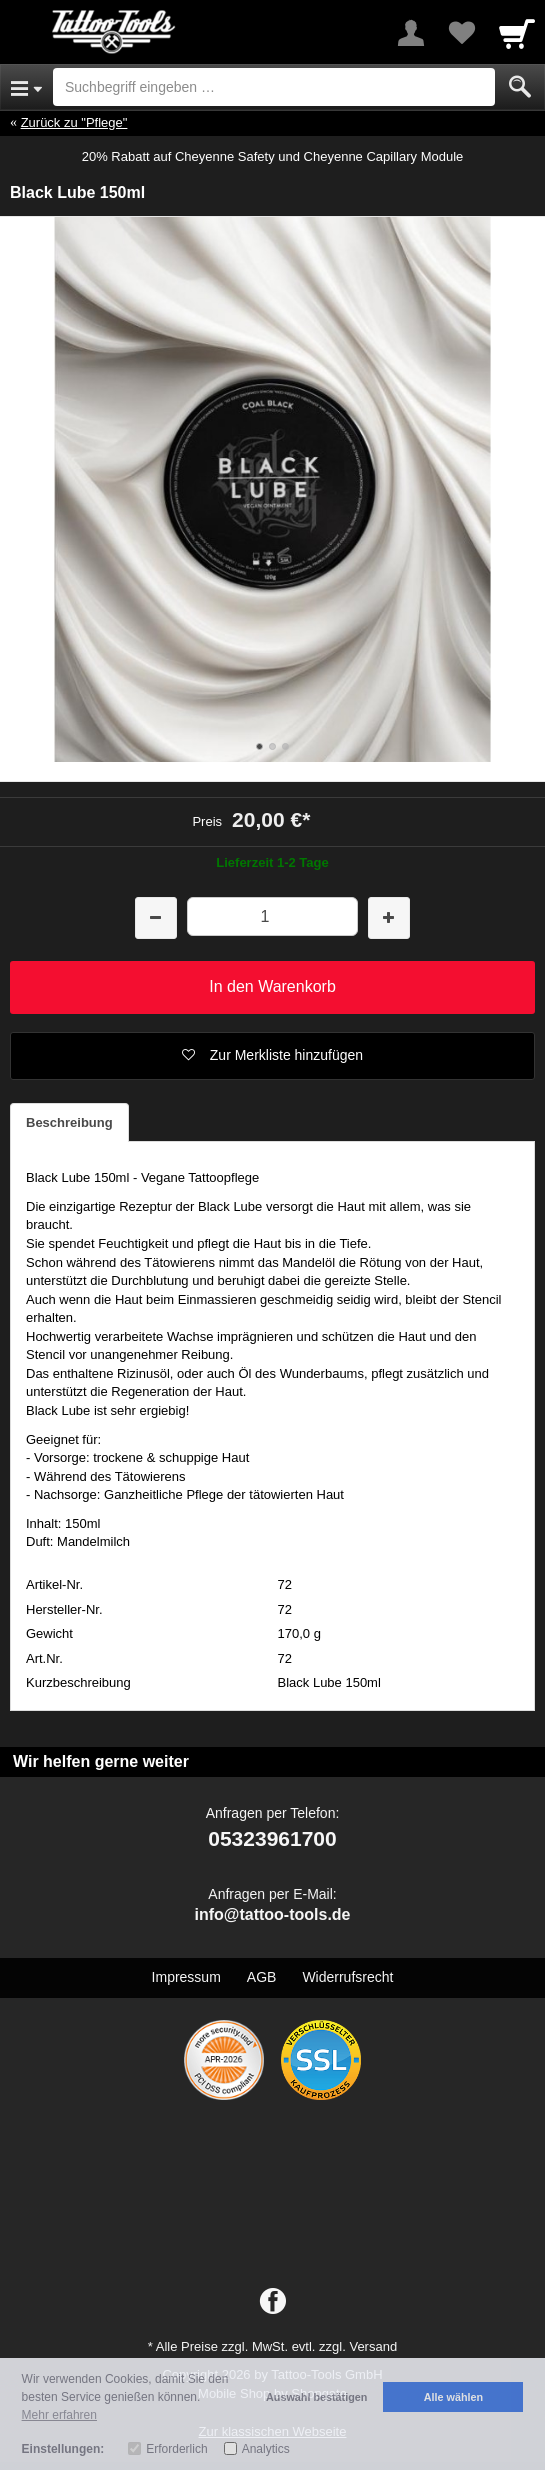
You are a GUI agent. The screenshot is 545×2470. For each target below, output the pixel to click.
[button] (272, 1056)
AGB (262, 1977)
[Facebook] (273, 2302)
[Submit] (520, 87)
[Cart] (517, 33)
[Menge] (273, 916)
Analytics (266, 2449)
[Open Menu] (26, 87)
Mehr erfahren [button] (59, 2415)
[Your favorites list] (461, 33)
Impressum (186, 1977)
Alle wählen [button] (453, 2397)
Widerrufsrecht (347, 1977)
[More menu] (411, 33)
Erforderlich (176, 2449)
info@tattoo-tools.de (272, 1914)
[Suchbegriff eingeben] (274, 87)
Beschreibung (69, 1122)
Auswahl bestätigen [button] (316, 2397)
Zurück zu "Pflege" (74, 122)
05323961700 (272, 1838)
